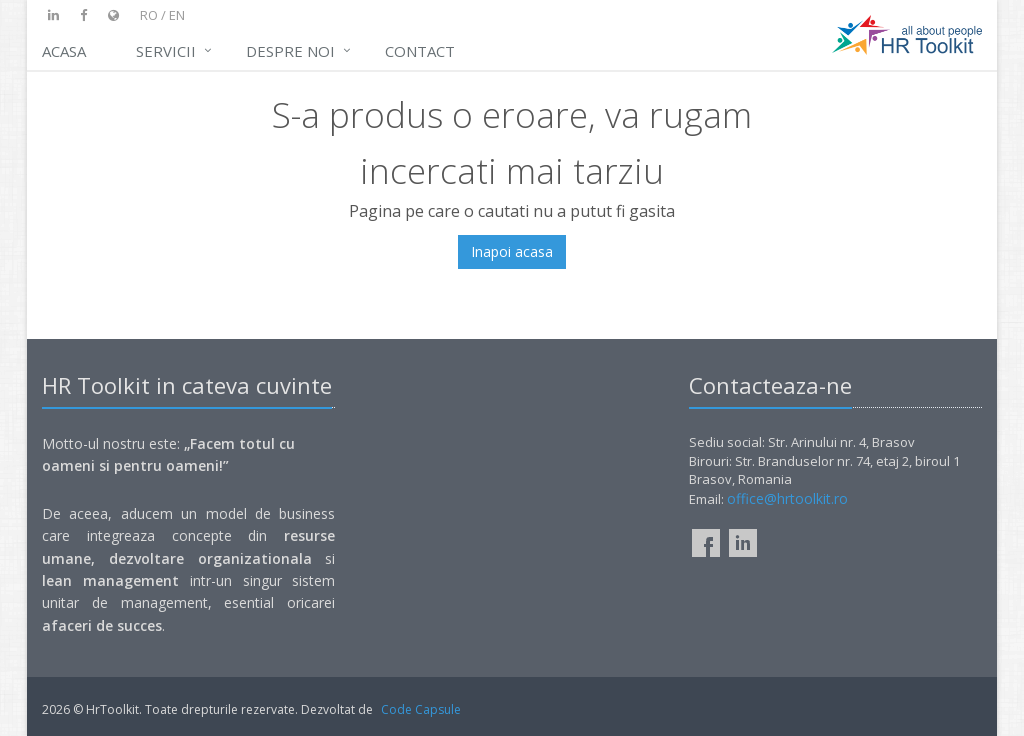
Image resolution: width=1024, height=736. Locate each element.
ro (149, 15)
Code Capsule (421, 709)
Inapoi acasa (512, 251)
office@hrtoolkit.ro (787, 498)
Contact (420, 51)
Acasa (64, 51)
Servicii (166, 51)
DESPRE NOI (290, 51)
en (177, 15)
